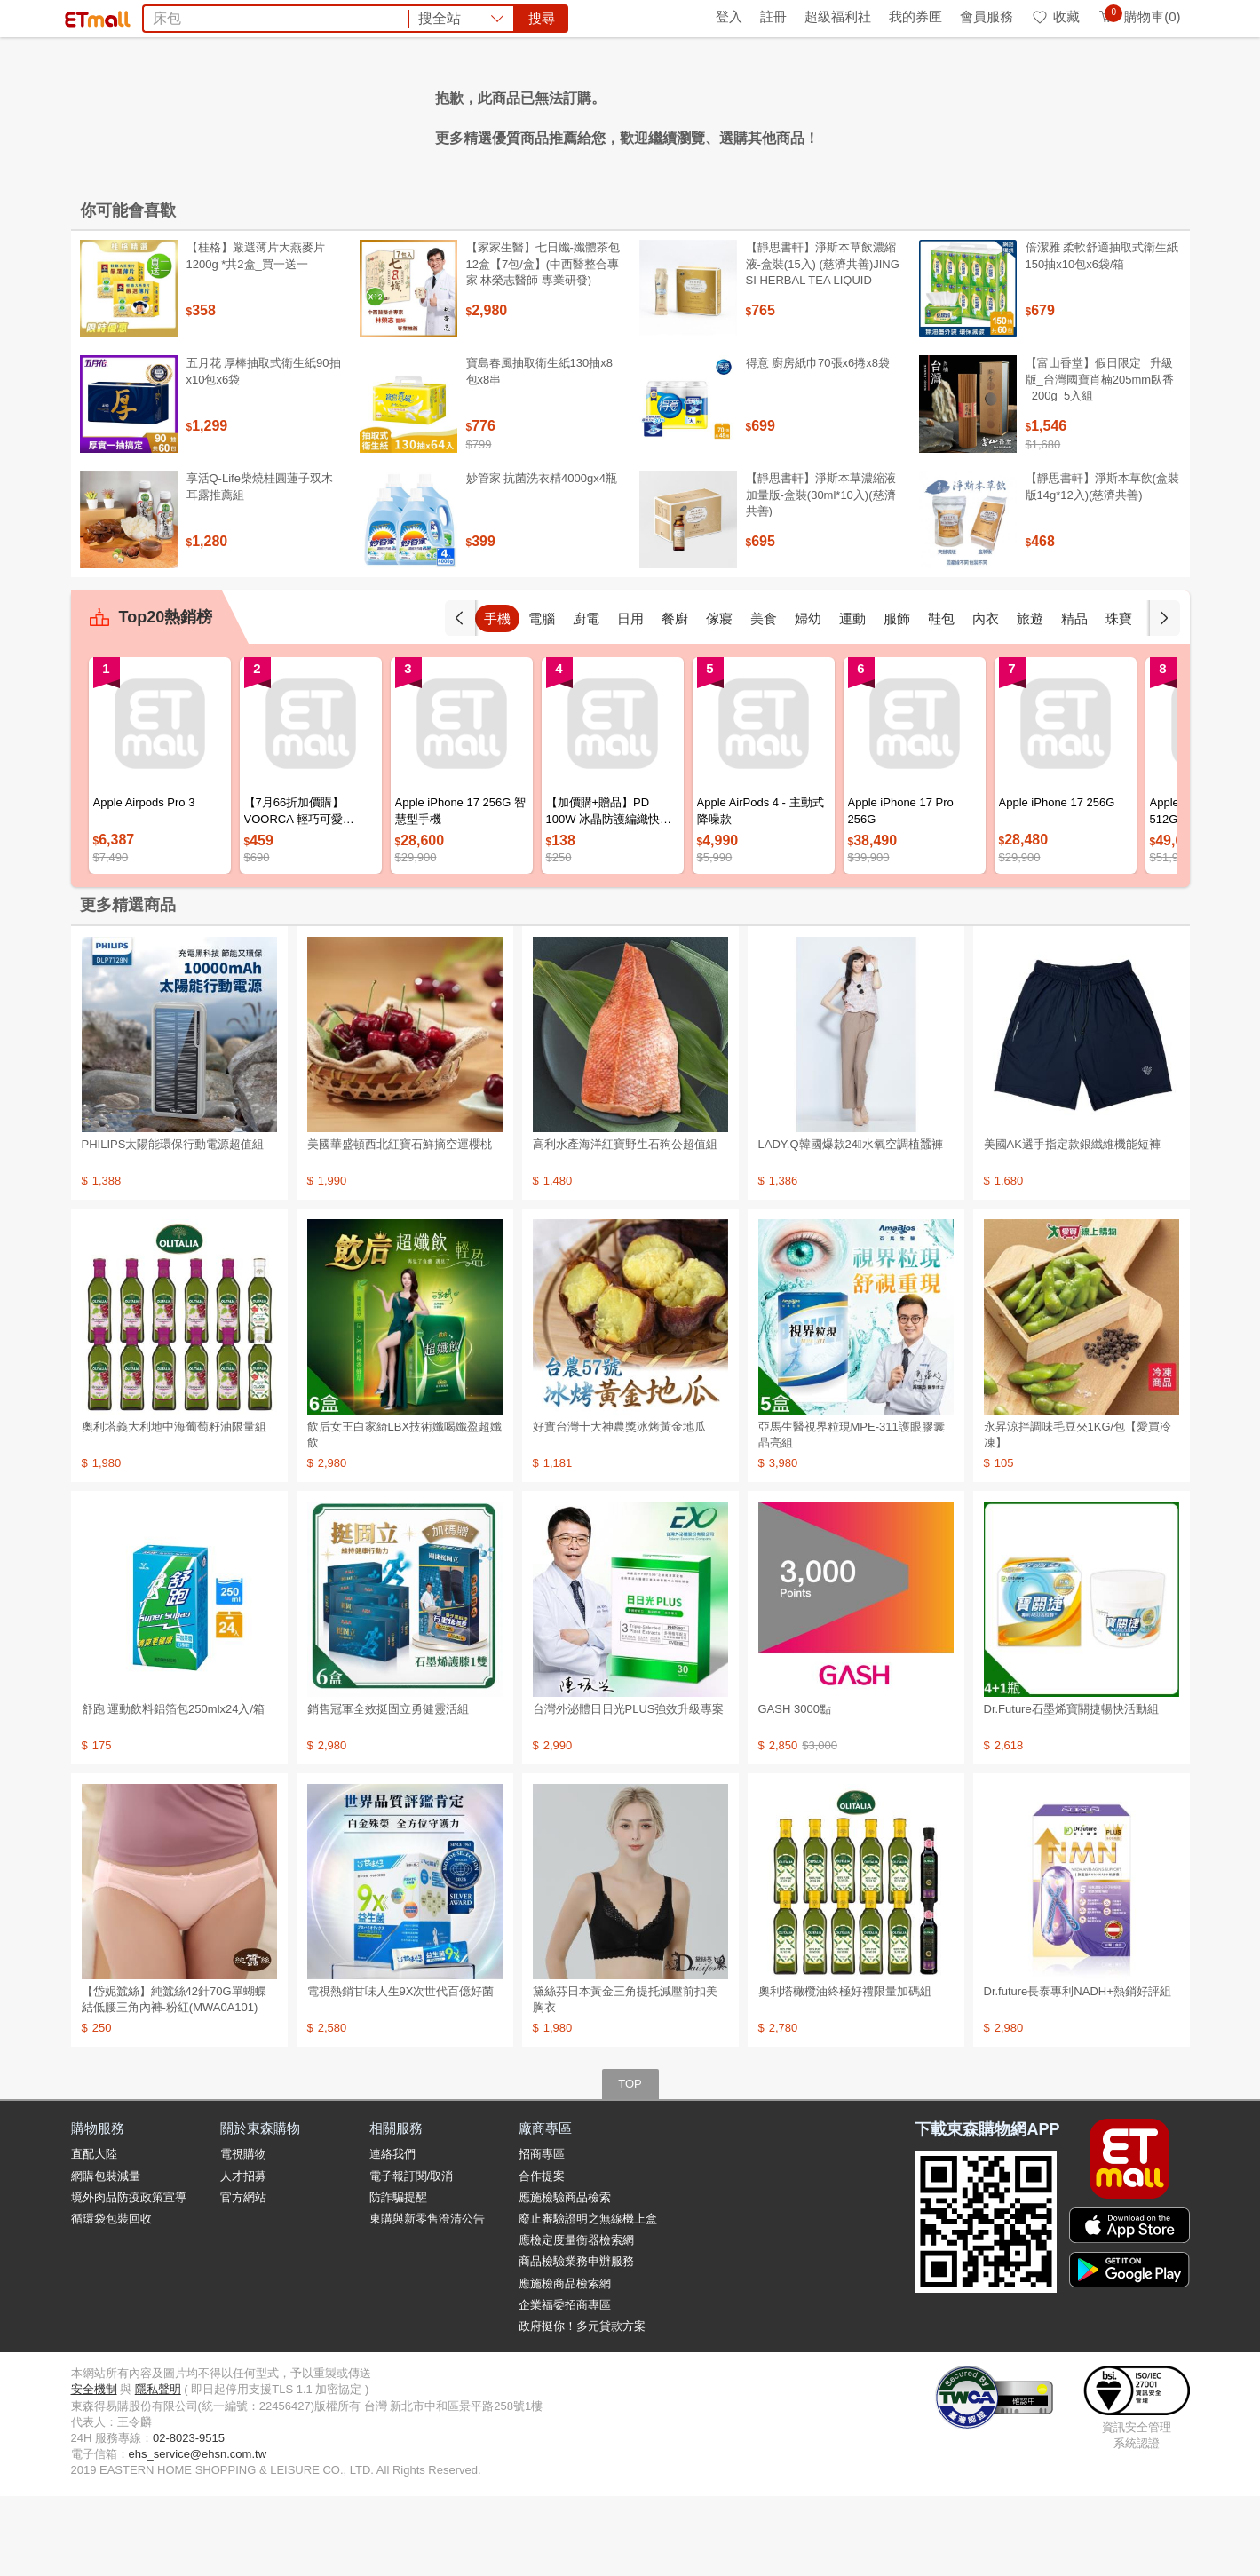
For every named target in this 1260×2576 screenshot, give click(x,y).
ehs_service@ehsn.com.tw (198, 2533)
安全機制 (94, 2469)
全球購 (215, 16)
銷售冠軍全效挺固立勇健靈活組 (388, 1788)
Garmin (616, 114)
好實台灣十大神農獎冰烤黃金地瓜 (619, 1506)
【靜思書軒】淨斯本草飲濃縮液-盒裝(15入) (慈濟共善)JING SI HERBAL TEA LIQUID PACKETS (822, 352)
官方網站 (243, 2277)
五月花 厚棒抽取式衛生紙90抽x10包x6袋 (263, 450)
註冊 (773, 16)
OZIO (882, 114)
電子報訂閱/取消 (411, 2256)
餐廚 (675, 698)
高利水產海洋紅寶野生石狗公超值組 (625, 1224)
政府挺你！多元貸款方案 (582, 2406)
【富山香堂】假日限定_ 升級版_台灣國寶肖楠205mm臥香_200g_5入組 (1100, 458)
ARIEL (834, 114)
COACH (674, 114)
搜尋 (900, 79)
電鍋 (490, 114)
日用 (630, 698)
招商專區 (542, 2233)
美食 (763, 698)
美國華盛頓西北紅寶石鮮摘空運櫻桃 (399, 1224)
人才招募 (243, 2256)
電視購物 (243, 2233)
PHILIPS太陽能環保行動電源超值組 (173, 1224)
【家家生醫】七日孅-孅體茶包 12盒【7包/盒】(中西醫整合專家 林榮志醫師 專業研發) (543, 343)
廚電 (586, 698)
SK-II (790, 114)
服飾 (897, 698)
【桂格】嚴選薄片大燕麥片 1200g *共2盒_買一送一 (255, 335)
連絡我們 (392, 2233)
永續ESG (280, 16)
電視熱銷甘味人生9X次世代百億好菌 (401, 2071)
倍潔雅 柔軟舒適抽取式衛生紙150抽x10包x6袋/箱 (1102, 335)
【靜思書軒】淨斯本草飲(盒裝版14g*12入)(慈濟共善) (1102, 566)
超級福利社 (837, 16)
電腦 (541, 698)
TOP (630, 2163)
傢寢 (719, 698)
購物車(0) (1139, 16)
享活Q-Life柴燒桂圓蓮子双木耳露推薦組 (259, 566)
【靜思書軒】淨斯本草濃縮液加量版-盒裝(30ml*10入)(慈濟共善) (821, 574)
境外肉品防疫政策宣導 (128, 2277)
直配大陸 (94, 2233)
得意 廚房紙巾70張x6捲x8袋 (818, 442)
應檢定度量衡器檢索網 (576, 2319)
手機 (497, 698)
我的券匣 (915, 16)
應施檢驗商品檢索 (565, 2277)
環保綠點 (151, 16)
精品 (1074, 698)
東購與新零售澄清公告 (427, 2298)
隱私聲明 (158, 2469)
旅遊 (1030, 698)
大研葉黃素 (548, 114)
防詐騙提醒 (398, 2277)
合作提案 (542, 2256)
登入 (729, 16)
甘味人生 (401, 114)
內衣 (985, 698)
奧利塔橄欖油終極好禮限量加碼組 (844, 2071)
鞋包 (941, 698)
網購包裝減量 (105, 2256)
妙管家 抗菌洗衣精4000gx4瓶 (542, 558)
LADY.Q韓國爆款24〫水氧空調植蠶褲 (850, 1224)
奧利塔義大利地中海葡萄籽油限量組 (174, 1506)
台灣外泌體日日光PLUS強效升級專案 (629, 1788)
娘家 (453, 114)
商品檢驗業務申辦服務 (576, 2341)
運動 (852, 698)
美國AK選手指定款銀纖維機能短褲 (1072, 1224)
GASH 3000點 (794, 1788)
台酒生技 (737, 114)
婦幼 (808, 698)
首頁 (93, 16)
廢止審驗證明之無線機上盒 (588, 2298)
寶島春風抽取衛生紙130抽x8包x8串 (539, 450)
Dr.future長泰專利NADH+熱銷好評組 (1077, 2071)
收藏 (1055, 16)
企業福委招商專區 (565, 2384)
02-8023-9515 (189, 2517)
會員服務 (986, 16)
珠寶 (1118, 698)
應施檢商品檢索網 (565, 2363)
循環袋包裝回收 (111, 2298)
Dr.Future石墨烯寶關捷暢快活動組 (1071, 1788)
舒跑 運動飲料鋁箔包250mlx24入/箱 (173, 1788)
